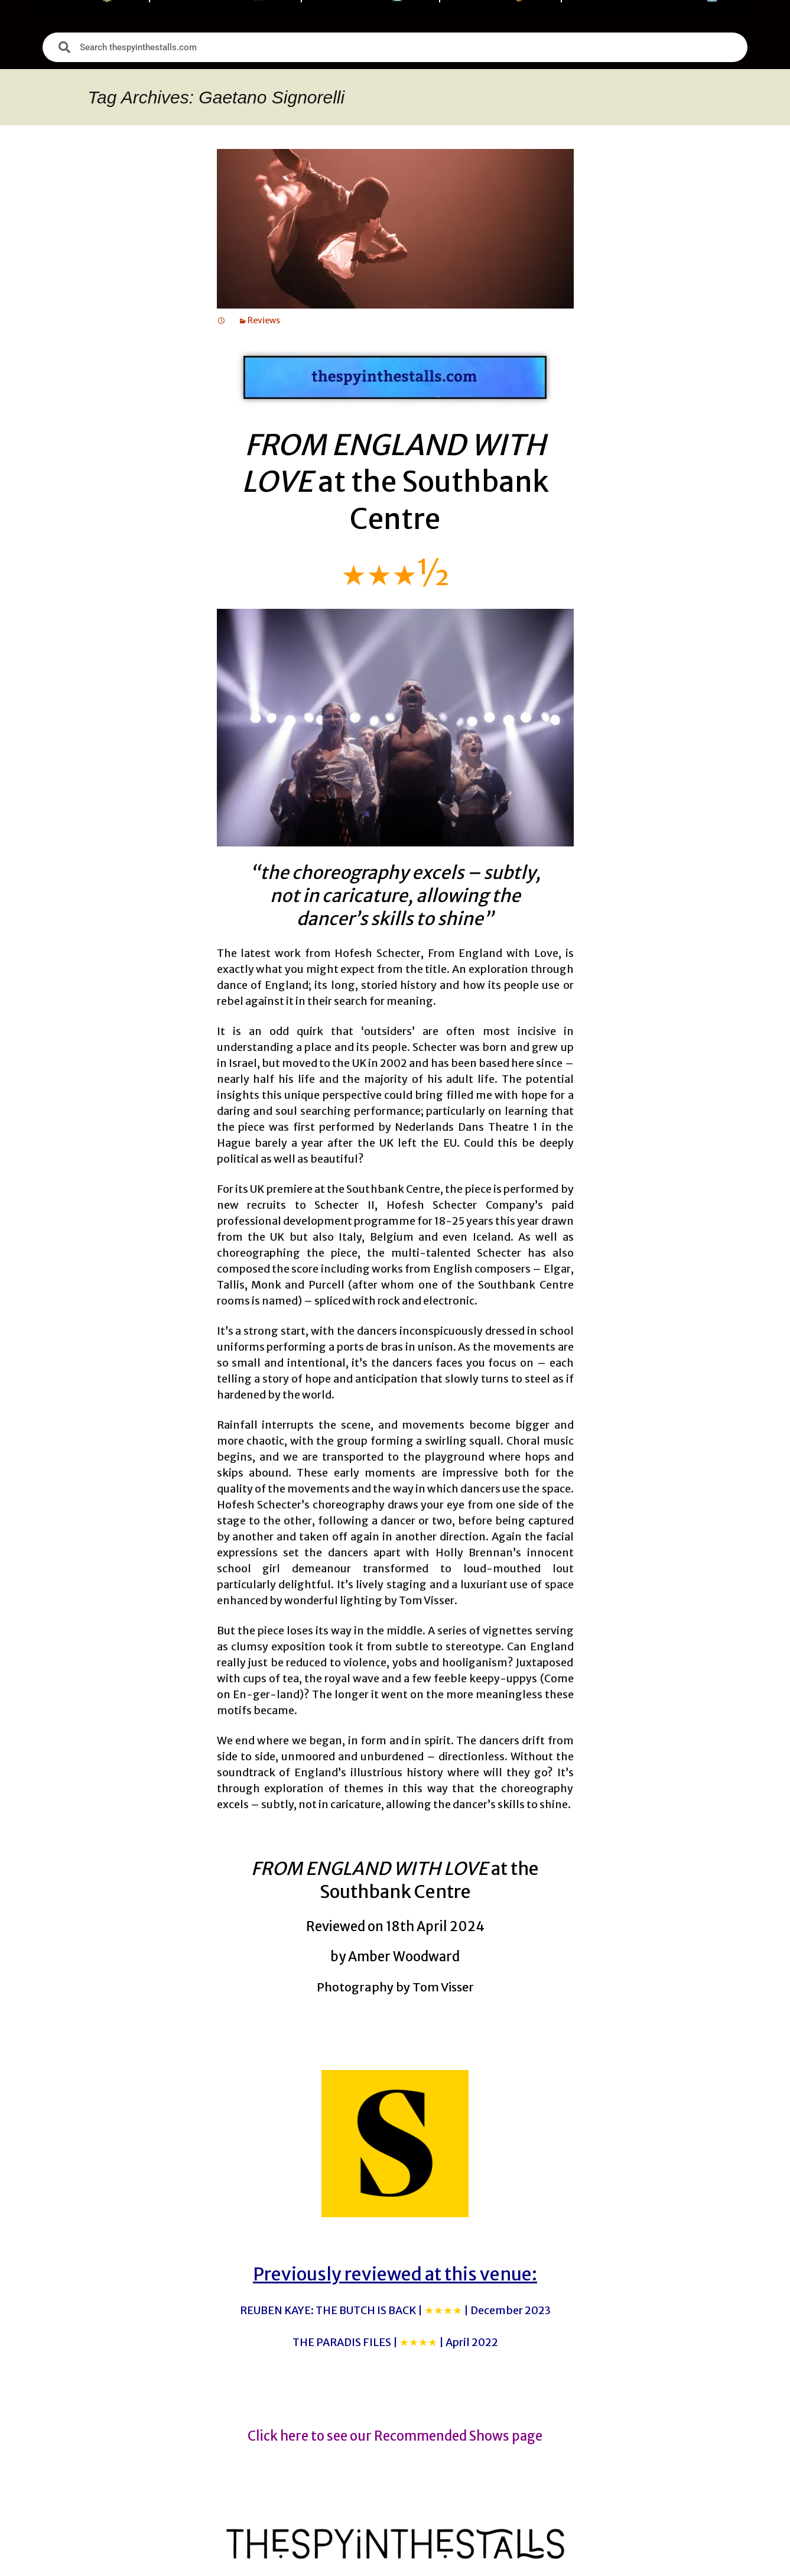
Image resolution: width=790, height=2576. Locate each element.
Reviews (264, 320)
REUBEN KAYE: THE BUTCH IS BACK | (395, 2310)
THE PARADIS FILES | (395, 2342)
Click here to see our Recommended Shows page (395, 2436)
